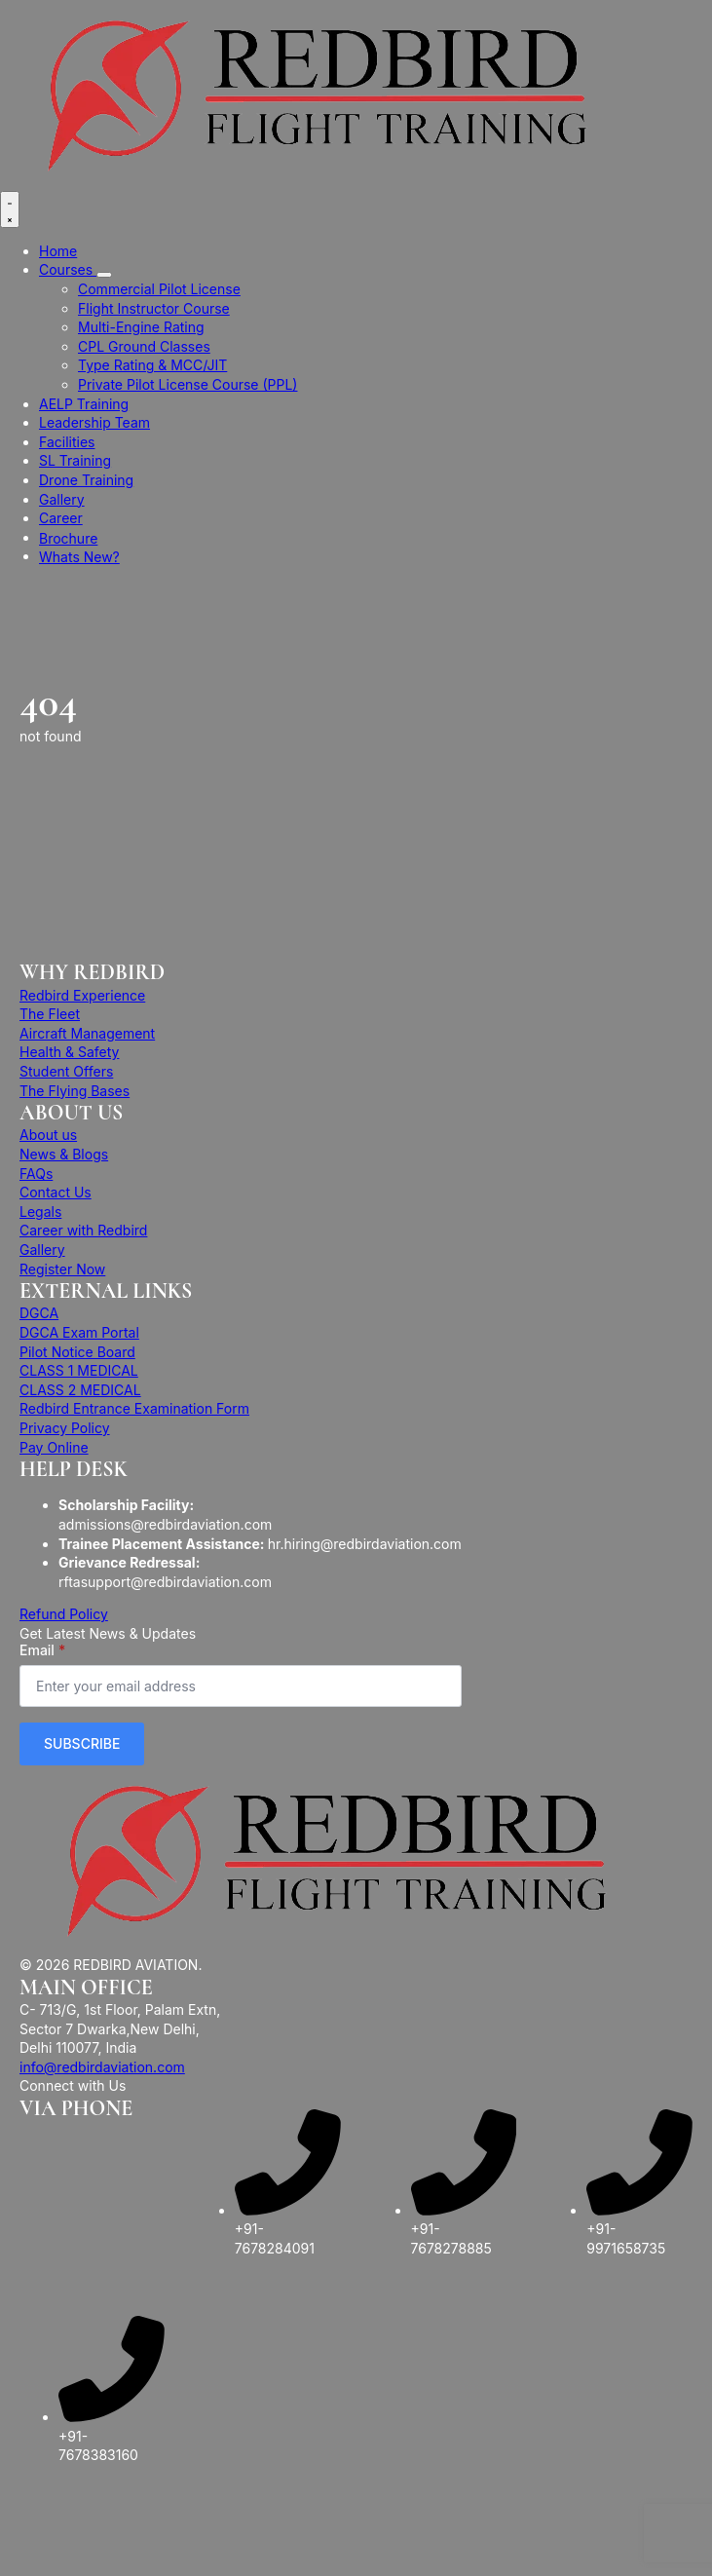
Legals (40, 1211)
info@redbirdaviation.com (102, 2067)
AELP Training (84, 404)
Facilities (66, 442)
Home (58, 251)
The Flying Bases (74, 1090)
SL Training (75, 460)
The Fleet (49, 1013)
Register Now (62, 1269)
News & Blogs (63, 1154)
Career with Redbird (83, 1230)
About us (48, 1134)
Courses (67, 269)
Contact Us (55, 1192)
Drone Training (86, 480)
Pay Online (54, 1447)
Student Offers (66, 1071)
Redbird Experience (82, 995)
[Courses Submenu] (104, 275)
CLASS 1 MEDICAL (78, 1370)
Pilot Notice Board (77, 1352)
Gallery (62, 499)
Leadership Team (94, 422)
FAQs (36, 1173)
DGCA (38, 1313)
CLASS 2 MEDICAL (80, 1390)
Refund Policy (63, 1614)
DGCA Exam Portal (79, 1332)
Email (42, 1650)
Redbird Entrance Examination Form (134, 1408)
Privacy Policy (64, 1428)
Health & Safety (69, 1051)
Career (61, 518)
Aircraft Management (87, 1033)
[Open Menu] (9, 209)
